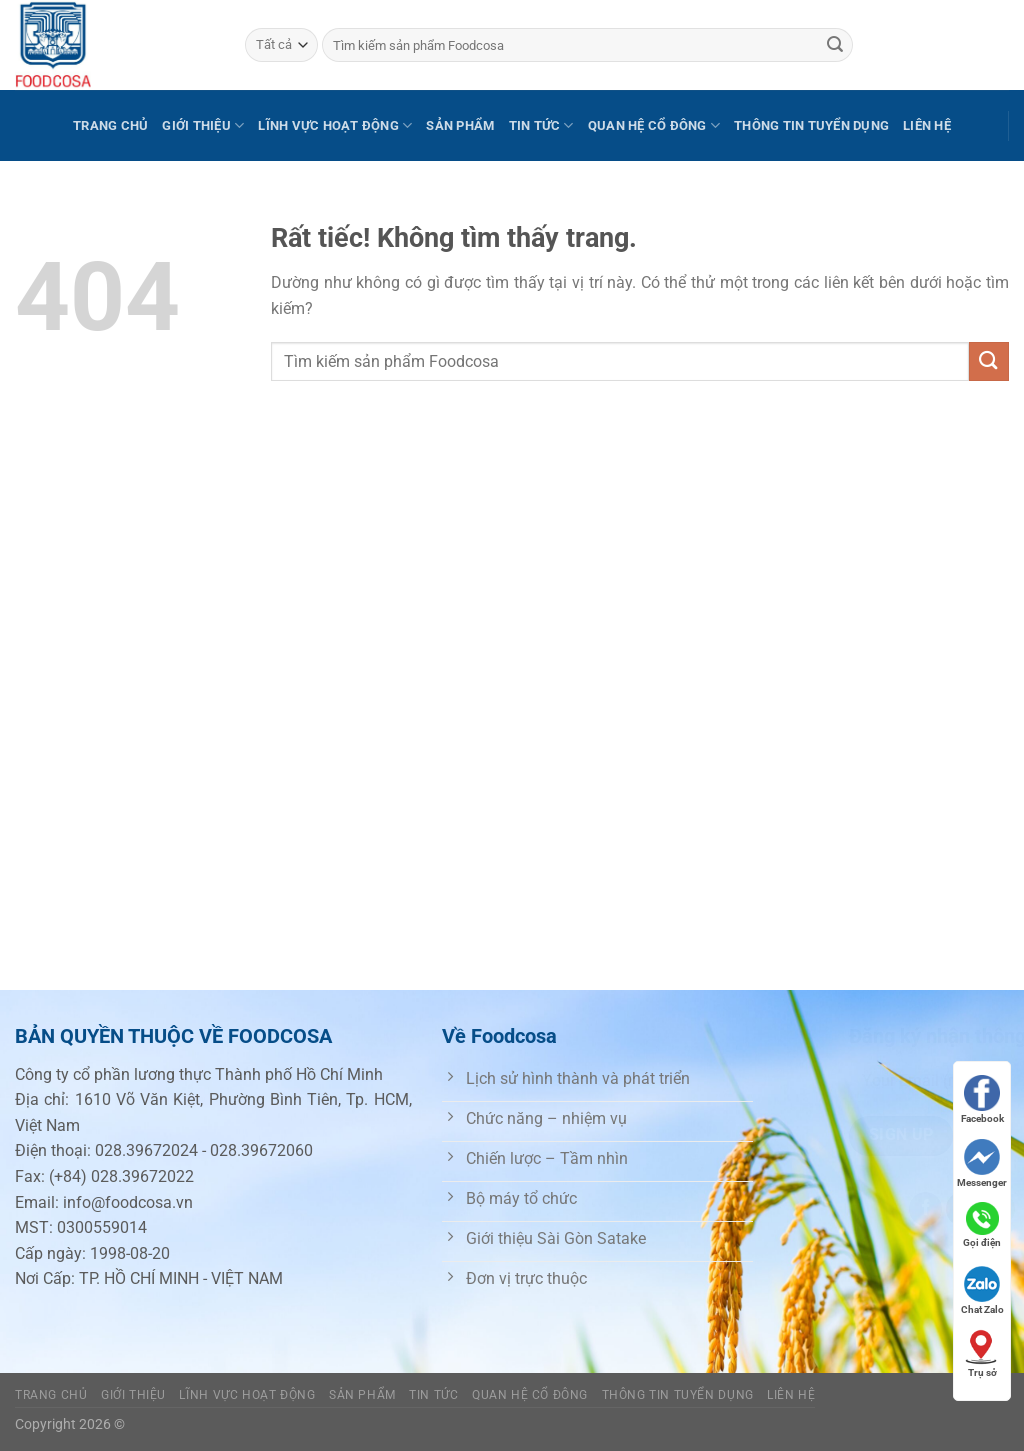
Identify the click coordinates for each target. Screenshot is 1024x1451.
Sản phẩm (460, 125)
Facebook (982, 1099)
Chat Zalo (982, 1290)
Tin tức (541, 125)
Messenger (982, 1163)
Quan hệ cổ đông (654, 125)
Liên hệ (927, 125)
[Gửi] (835, 45)
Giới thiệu (203, 125)
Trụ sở (982, 1353)
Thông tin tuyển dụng (811, 125)
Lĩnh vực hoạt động (335, 125)
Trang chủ (110, 125)
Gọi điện (982, 1225)
